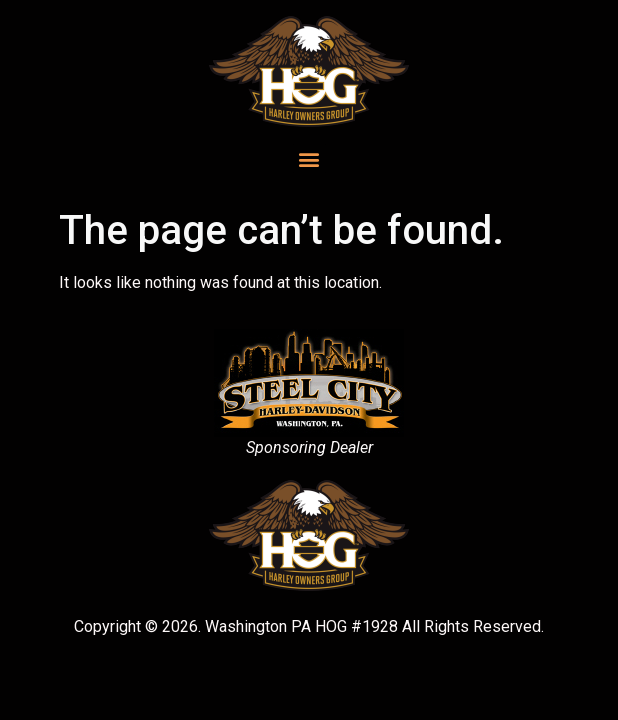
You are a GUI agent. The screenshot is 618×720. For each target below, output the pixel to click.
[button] (309, 158)
